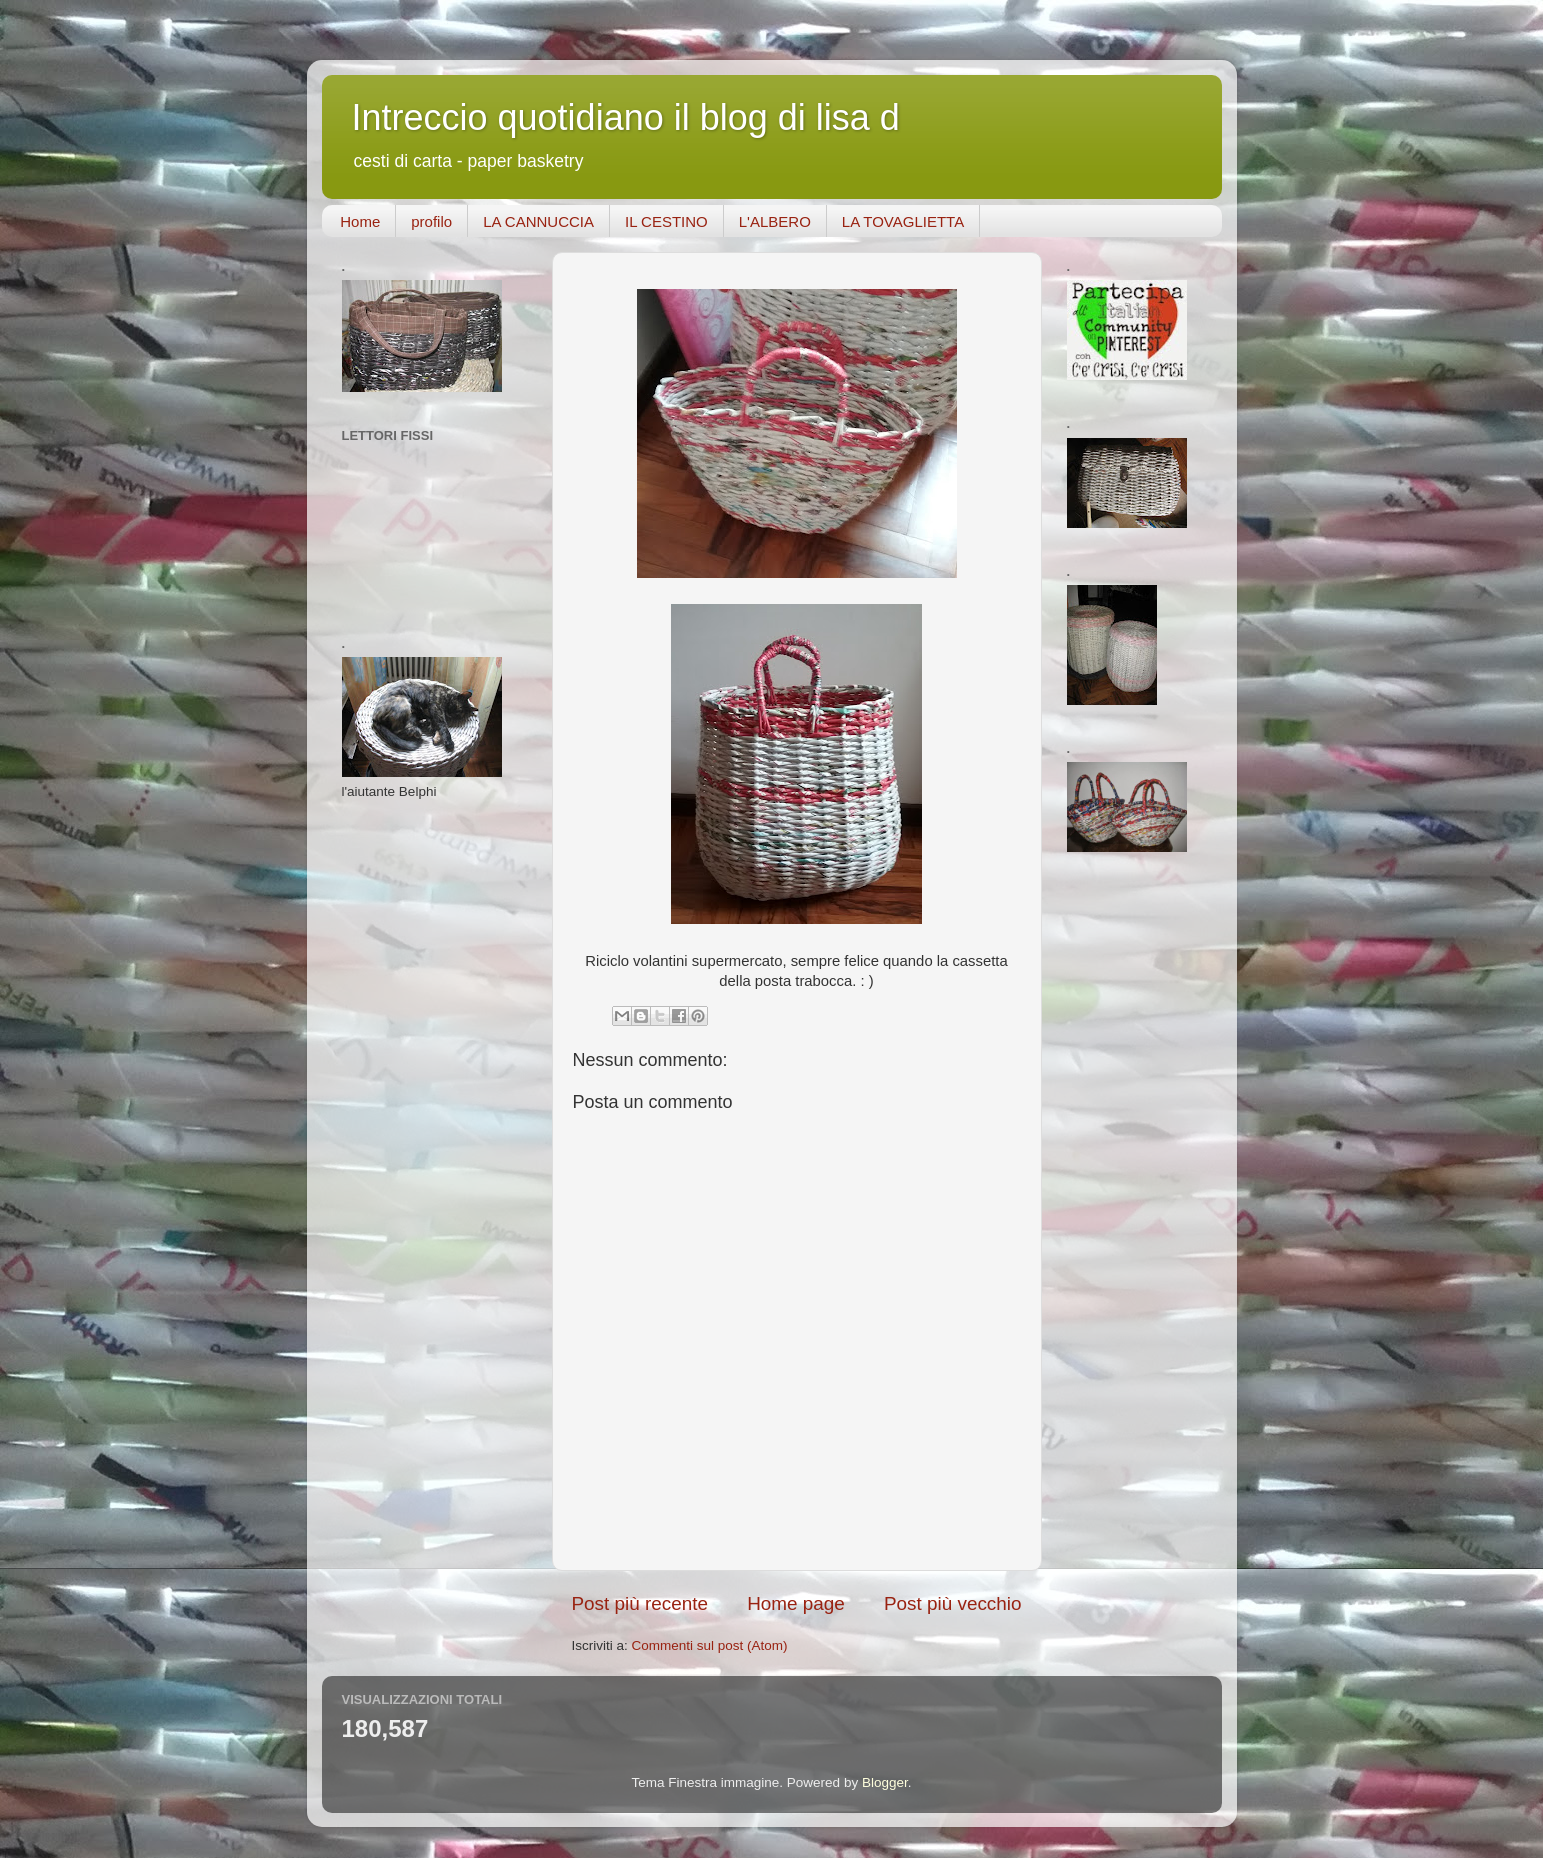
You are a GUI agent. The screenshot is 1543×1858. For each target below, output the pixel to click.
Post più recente (640, 1603)
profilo (431, 221)
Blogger (885, 1782)
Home (360, 221)
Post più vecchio (953, 1603)
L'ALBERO (775, 221)
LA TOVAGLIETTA (903, 221)
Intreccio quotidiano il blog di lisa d (626, 117)
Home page (796, 1603)
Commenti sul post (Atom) (710, 1645)
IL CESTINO (666, 221)
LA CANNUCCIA (538, 221)
